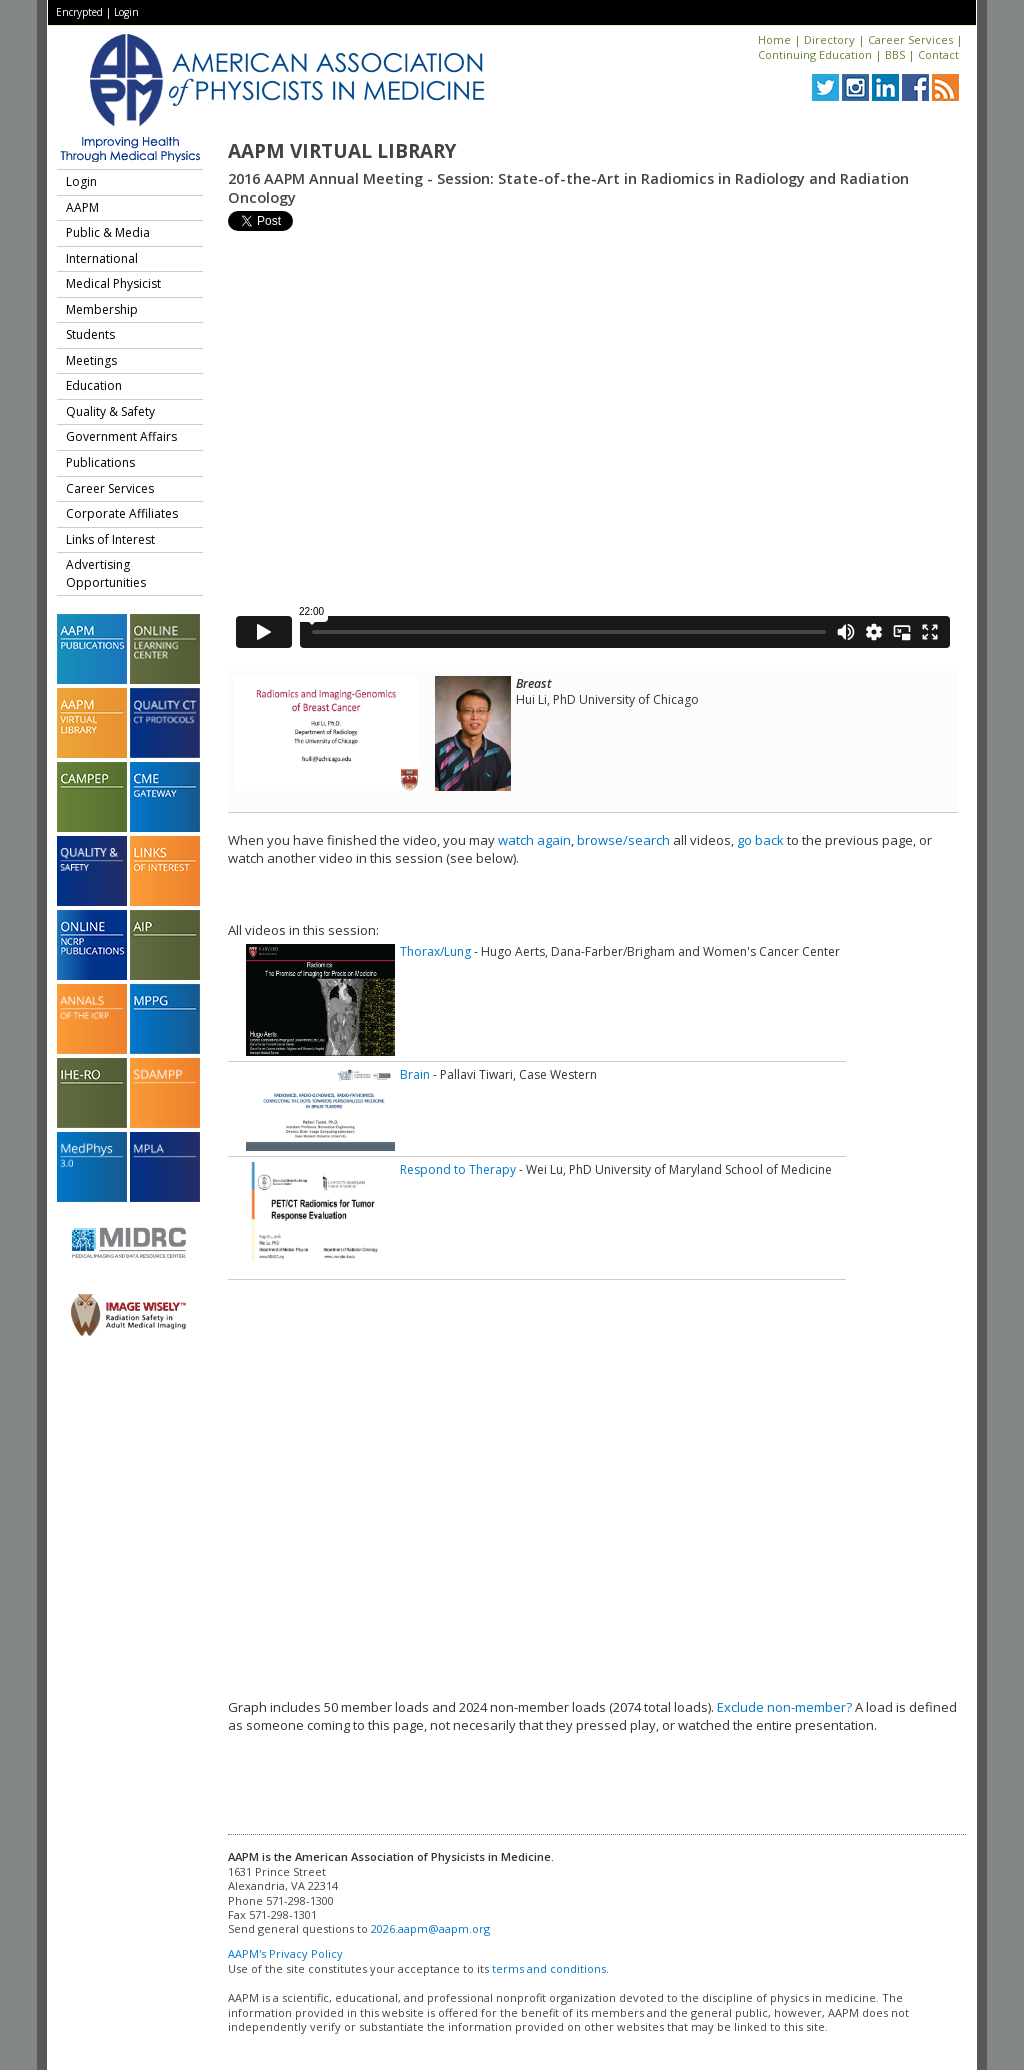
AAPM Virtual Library (342, 151)
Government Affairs (121, 436)
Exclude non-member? (784, 1707)
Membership (102, 309)
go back (760, 840)
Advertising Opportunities (106, 573)
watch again (534, 840)
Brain (415, 1074)
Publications (100, 462)
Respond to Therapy (458, 1169)
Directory (829, 39)
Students (90, 334)
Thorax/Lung (435, 951)
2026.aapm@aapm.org (430, 1928)
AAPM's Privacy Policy (285, 1953)
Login (126, 12)
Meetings (91, 360)
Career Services (910, 39)
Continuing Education (815, 54)
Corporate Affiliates (122, 513)
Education (94, 385)
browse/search (623, 840)
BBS (895, 54)
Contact (938, 54)
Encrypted (79, 12)
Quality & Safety (110, 411)
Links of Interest (110, 539)
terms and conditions (549, 1968)
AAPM (82, 207)
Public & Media (108, 232)
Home (774, 39)
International (102, 258)
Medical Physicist (113, 283)
